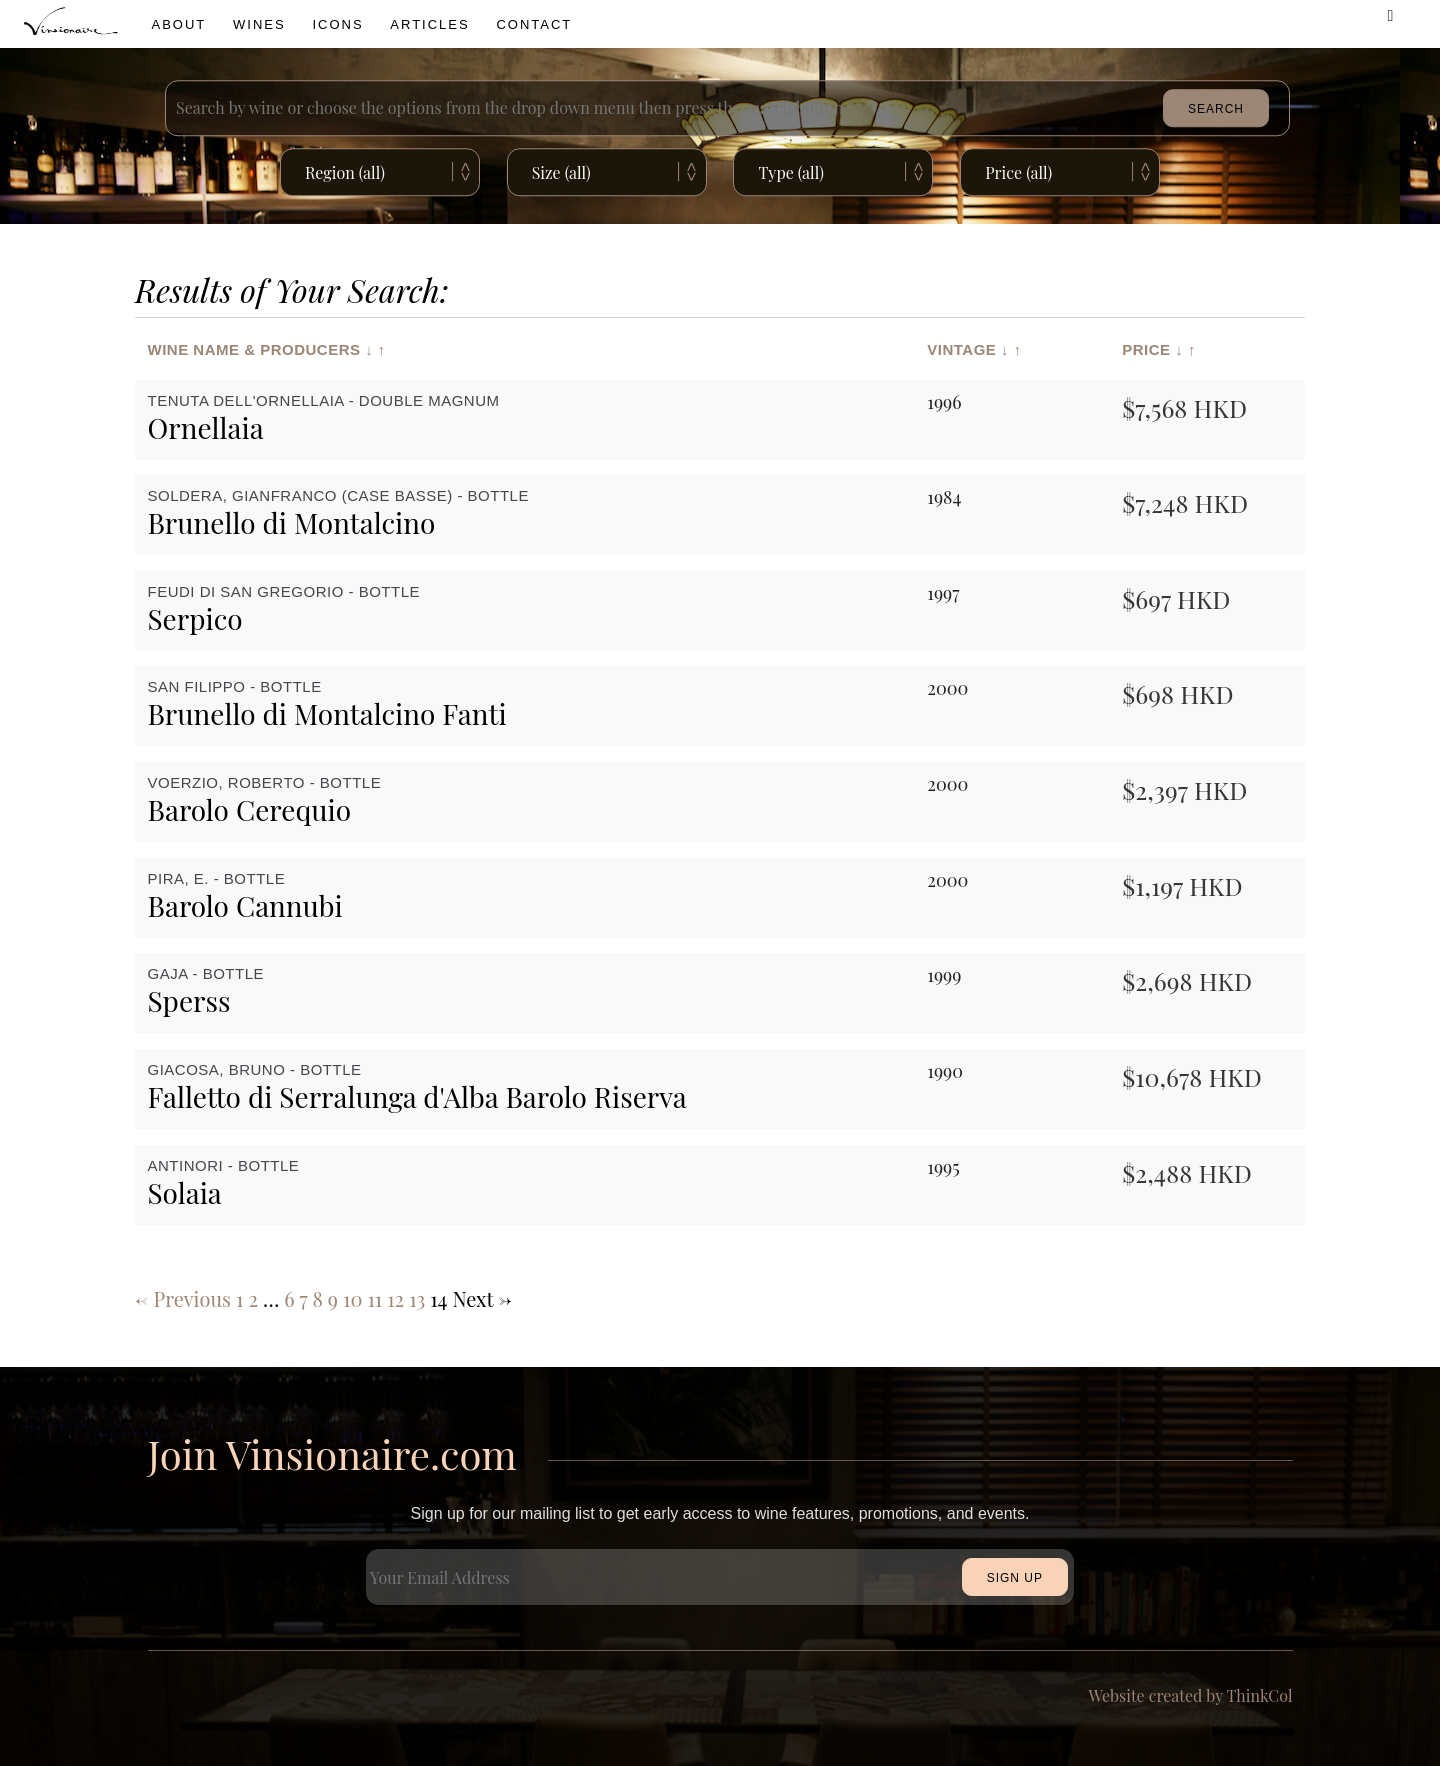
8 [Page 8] (317, 1298)
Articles (429, 24)
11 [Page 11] (374, 1298)
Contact (534, 24)
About (179, 24)
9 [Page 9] (333, 1298)
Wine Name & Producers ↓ (261, 348)
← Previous (183, 1298)
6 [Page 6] (289, 1298)
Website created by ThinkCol (1191, 1695)
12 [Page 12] (395, 1298)
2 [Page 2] (253, 1298)
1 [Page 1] (239, 1298)
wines (259, 24)
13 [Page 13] (417, 1298)
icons (337, 24)
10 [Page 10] (352, 1298)
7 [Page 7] (304, 1298)
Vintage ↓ (968, 348)
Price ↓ (1152, 348)
